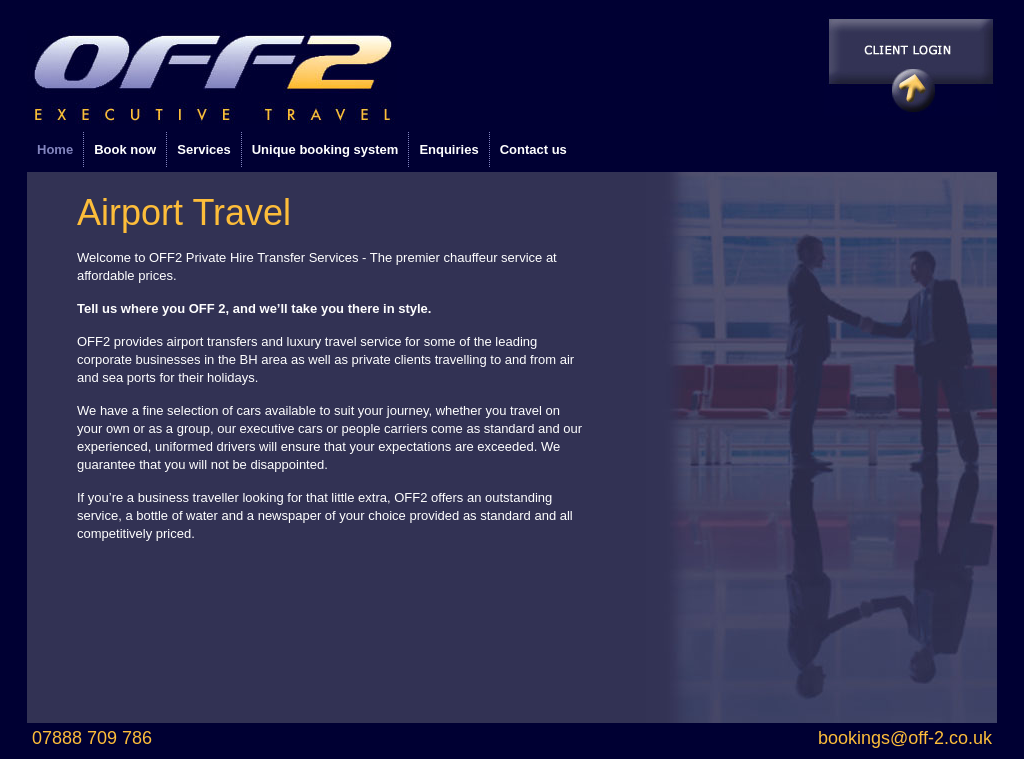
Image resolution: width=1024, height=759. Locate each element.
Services (204, 149)
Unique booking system (325, 149)
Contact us (533, 149)
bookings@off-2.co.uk (905, 738)
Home (55, 149)
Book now (125, 149)
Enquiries (448, 149)
